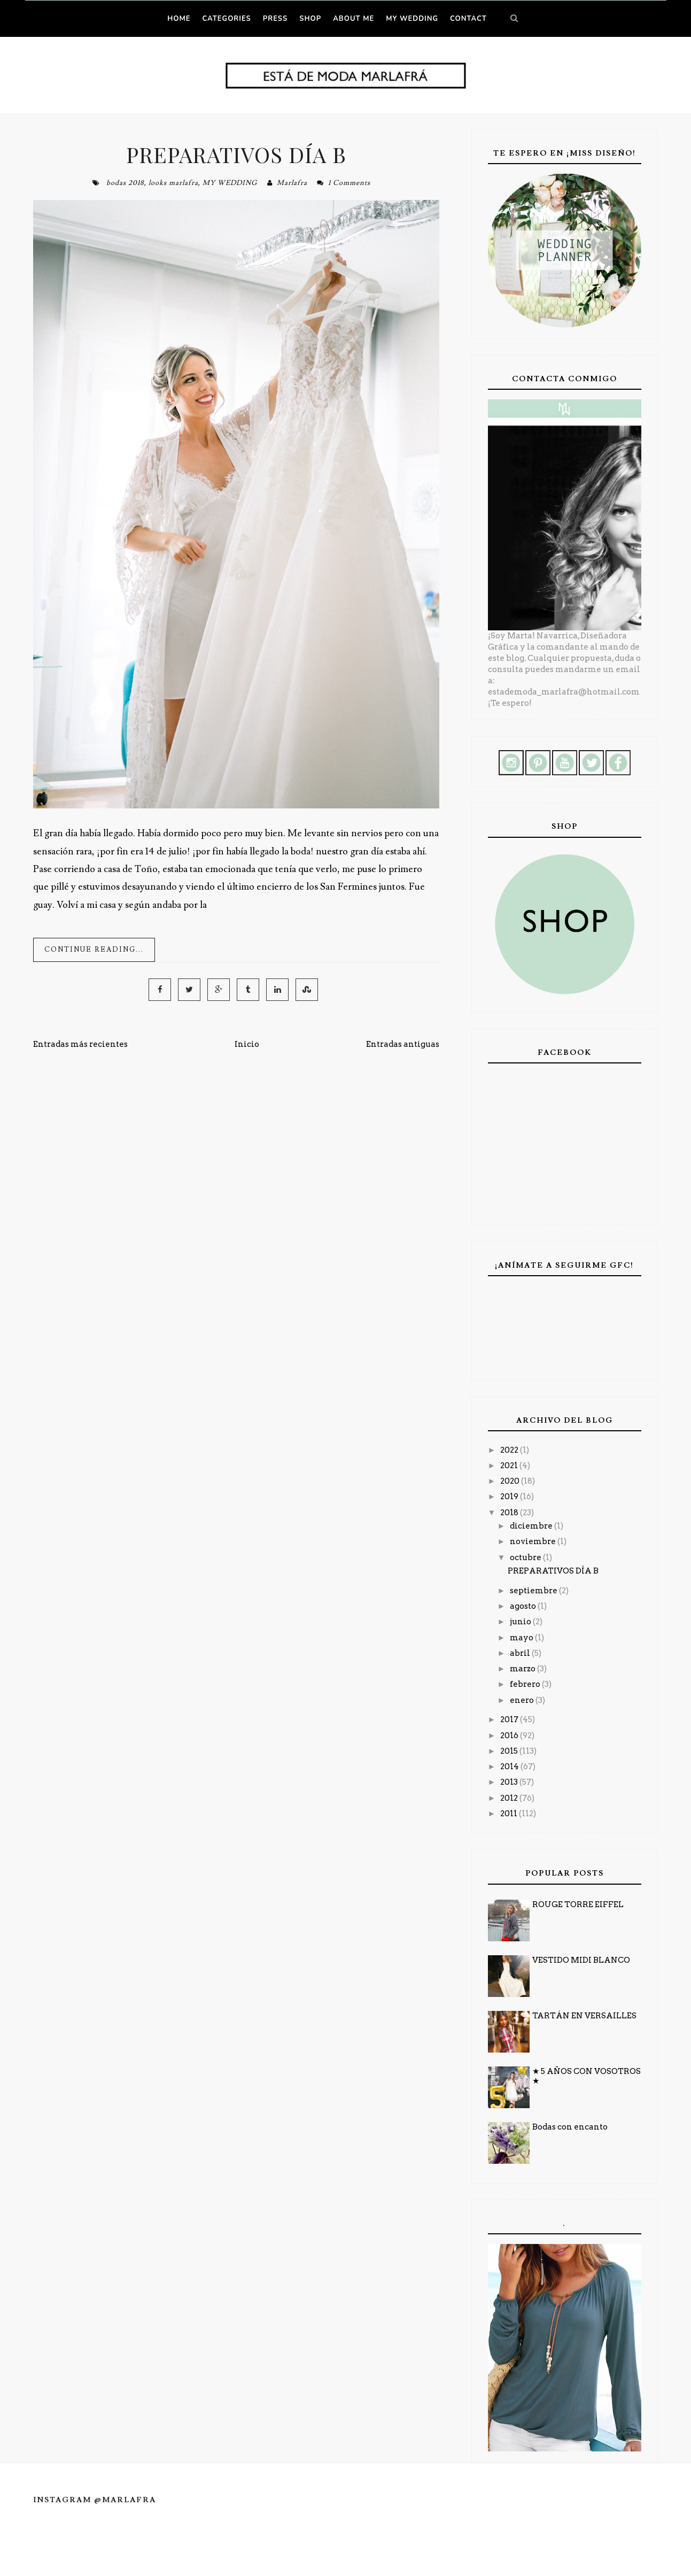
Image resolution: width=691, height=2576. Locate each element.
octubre (526, 1557)
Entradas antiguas (402, 1044)
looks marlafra (173, 183)
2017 (510, 1719)
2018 (510, 1512)
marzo (523, 1668)
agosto (524, 1606)
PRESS (275, 19)
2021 (509, 1465)
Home (178, 19)
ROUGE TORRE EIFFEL (578, 1904)
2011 (509, 1813)
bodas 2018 (125, 183)
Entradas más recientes (80, 1044)
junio (521, 1621)
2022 (510, 1450)
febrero (526, 1684)
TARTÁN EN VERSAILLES (584, 2015)
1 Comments (349, 183)
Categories (226, 19)
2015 (509, 1751)
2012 (509, 1798)
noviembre (533, 1541)
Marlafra (292, 183)
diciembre (532, 1526)
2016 (510, 1735)
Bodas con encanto (570, 2127)
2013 (509, 1782)
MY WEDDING (412, 19)
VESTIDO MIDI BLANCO (581, 1960)
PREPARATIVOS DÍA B (236, 154)
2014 (510, 1766)
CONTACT (468, 19)
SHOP (310, 19)
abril (521, 1653)
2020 (510, 1481)
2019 (510, 1496)
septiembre (534, 1590)
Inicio (247, 1044)
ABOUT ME (353, 19)
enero (522, 1700)
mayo (522, 1637)
